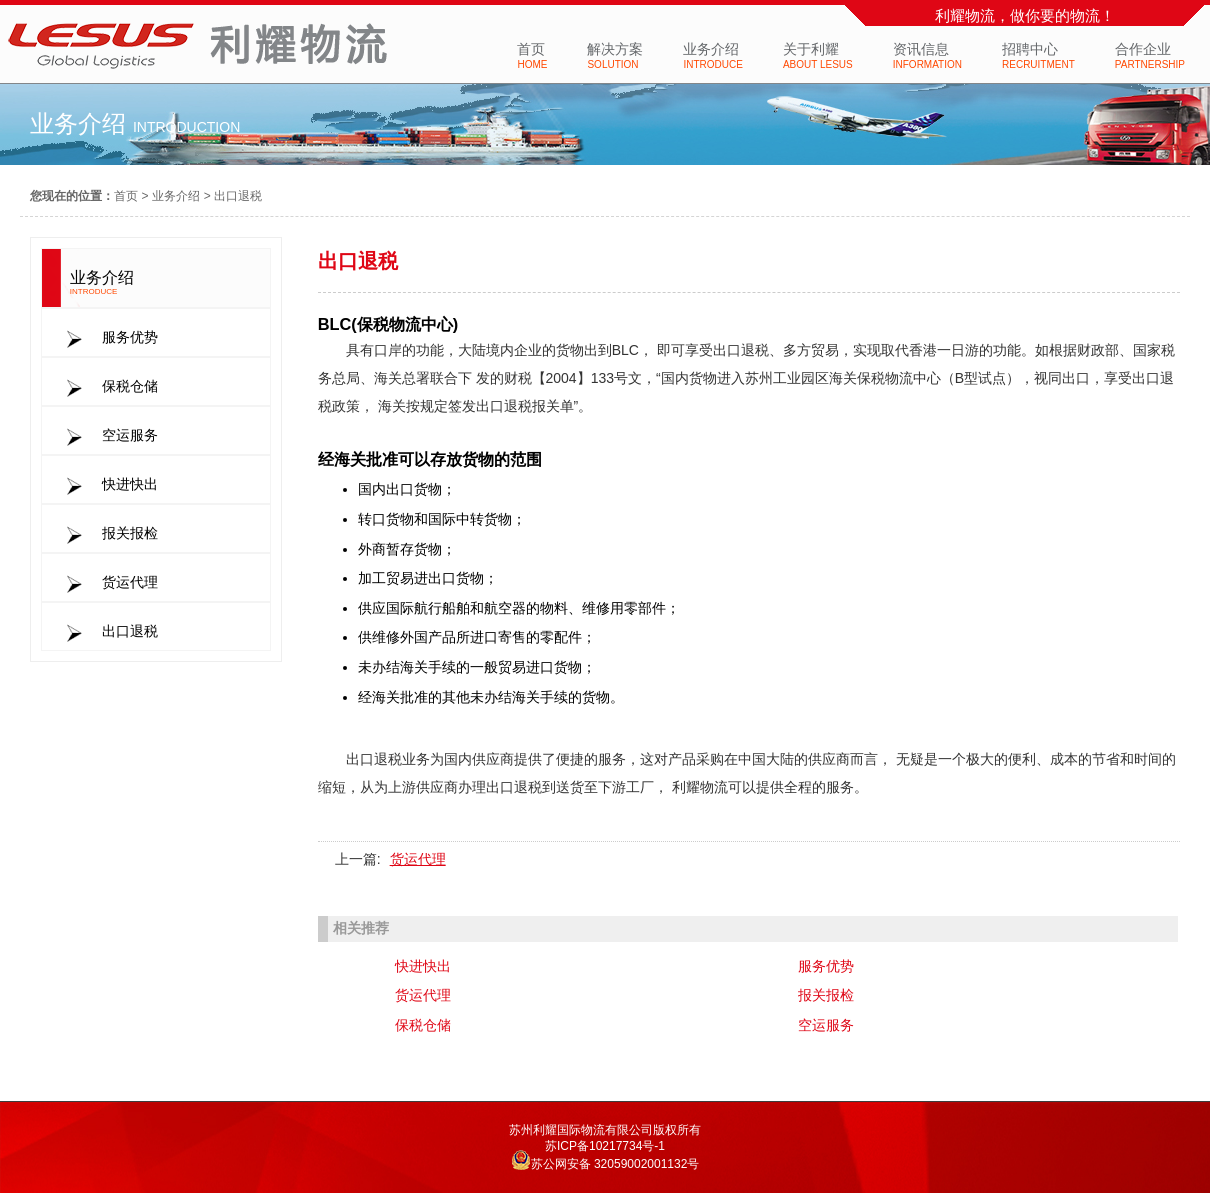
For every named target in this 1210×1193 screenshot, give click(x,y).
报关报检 (826, 995)
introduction (186, 127)
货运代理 (418, 859)
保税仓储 (423, 1025)
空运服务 (826, 1025)
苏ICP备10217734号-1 (605, 1146)
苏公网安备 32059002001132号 (615, 1164)
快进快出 (423, 966)
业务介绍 (176, 196)
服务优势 (826, 966)
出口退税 (238, 196)
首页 (126, 196)
